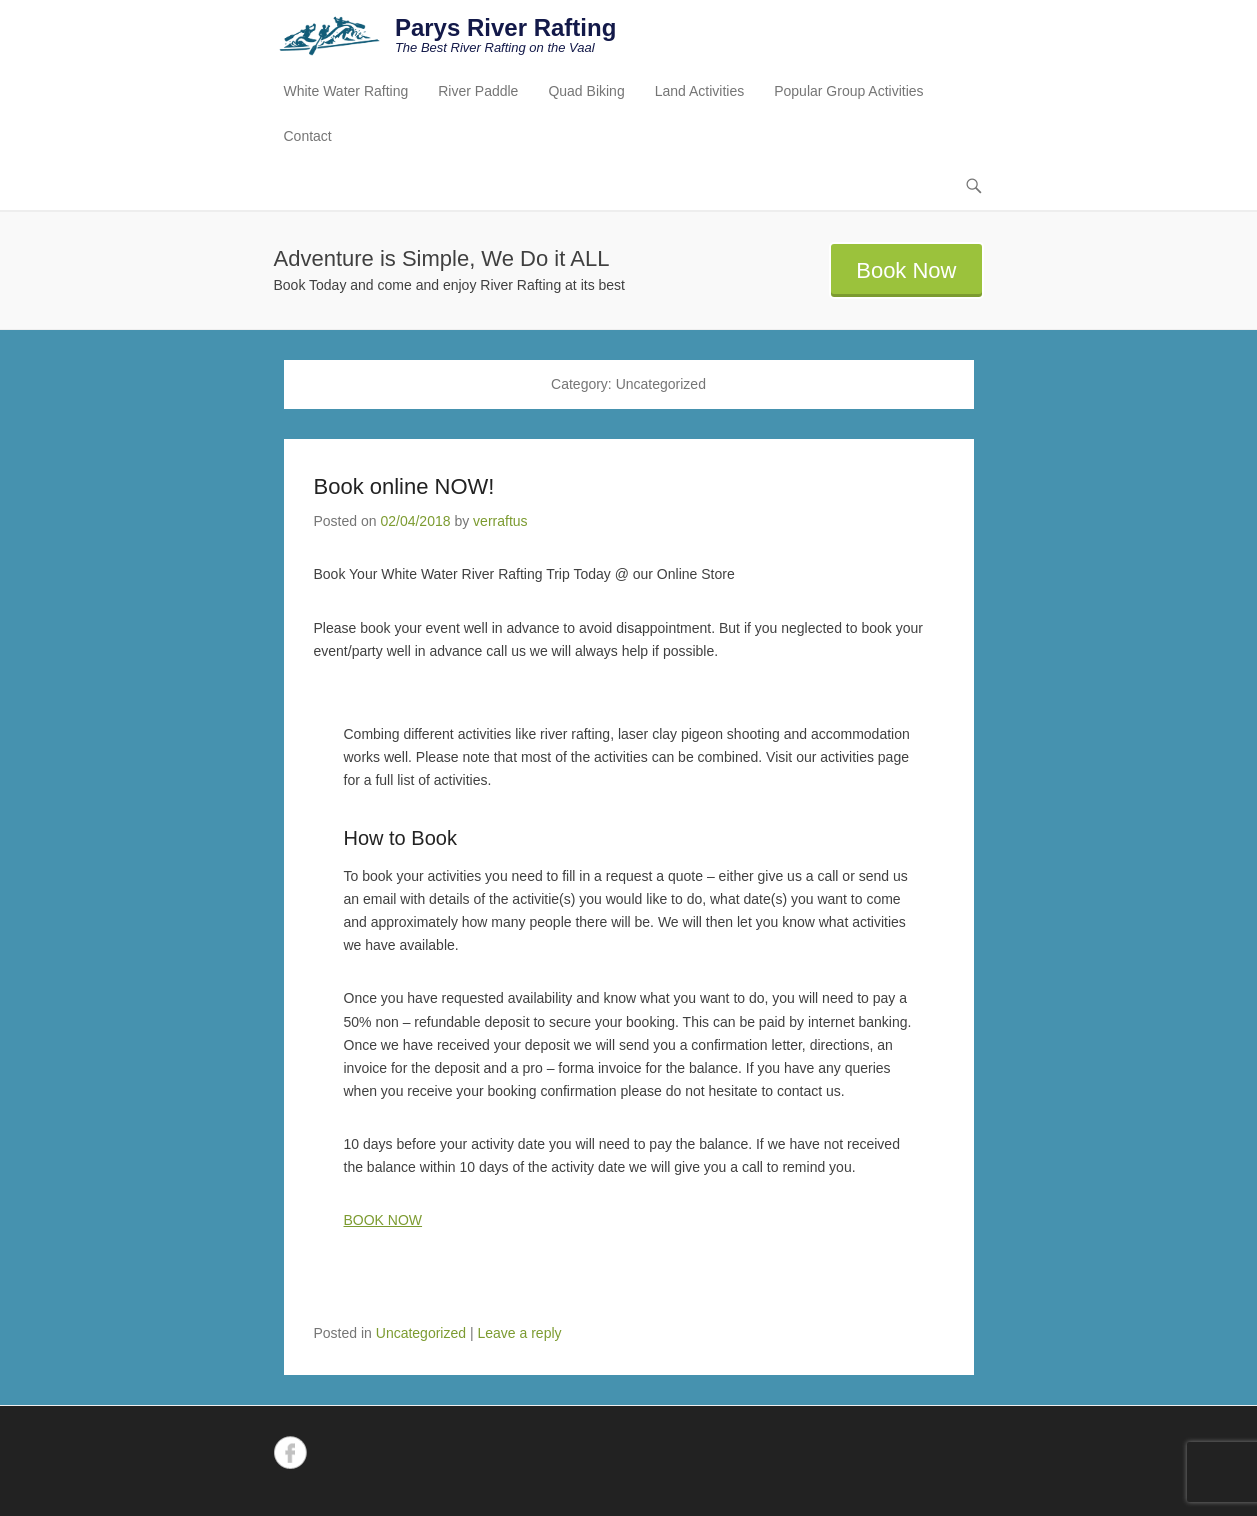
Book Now (906, 270)
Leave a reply (519, 1333)
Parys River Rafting (505, 27)
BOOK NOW (383, 1220)
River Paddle (478, 91)
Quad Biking (586, 91)
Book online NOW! (404, 486)
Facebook (290, 1452)
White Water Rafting (346, 91)
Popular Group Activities (848, 91)
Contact (308, 136)
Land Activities (700, 91)
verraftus (500, 521)
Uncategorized (421, 1333)
